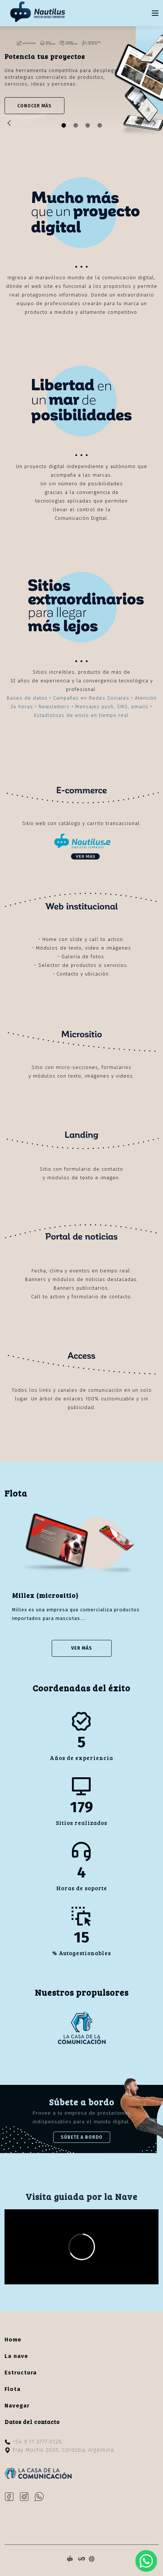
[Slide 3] (99, 125)
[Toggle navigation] (155, 13)
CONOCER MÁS (34, 105)
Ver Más (81, 1648)
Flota (12, 2389)
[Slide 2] (87, 125)
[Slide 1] (75, 125)
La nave (16, 2356)
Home (12, 2339)
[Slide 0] (63, 125)
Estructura (20, 2372)
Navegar (17, 2405)
